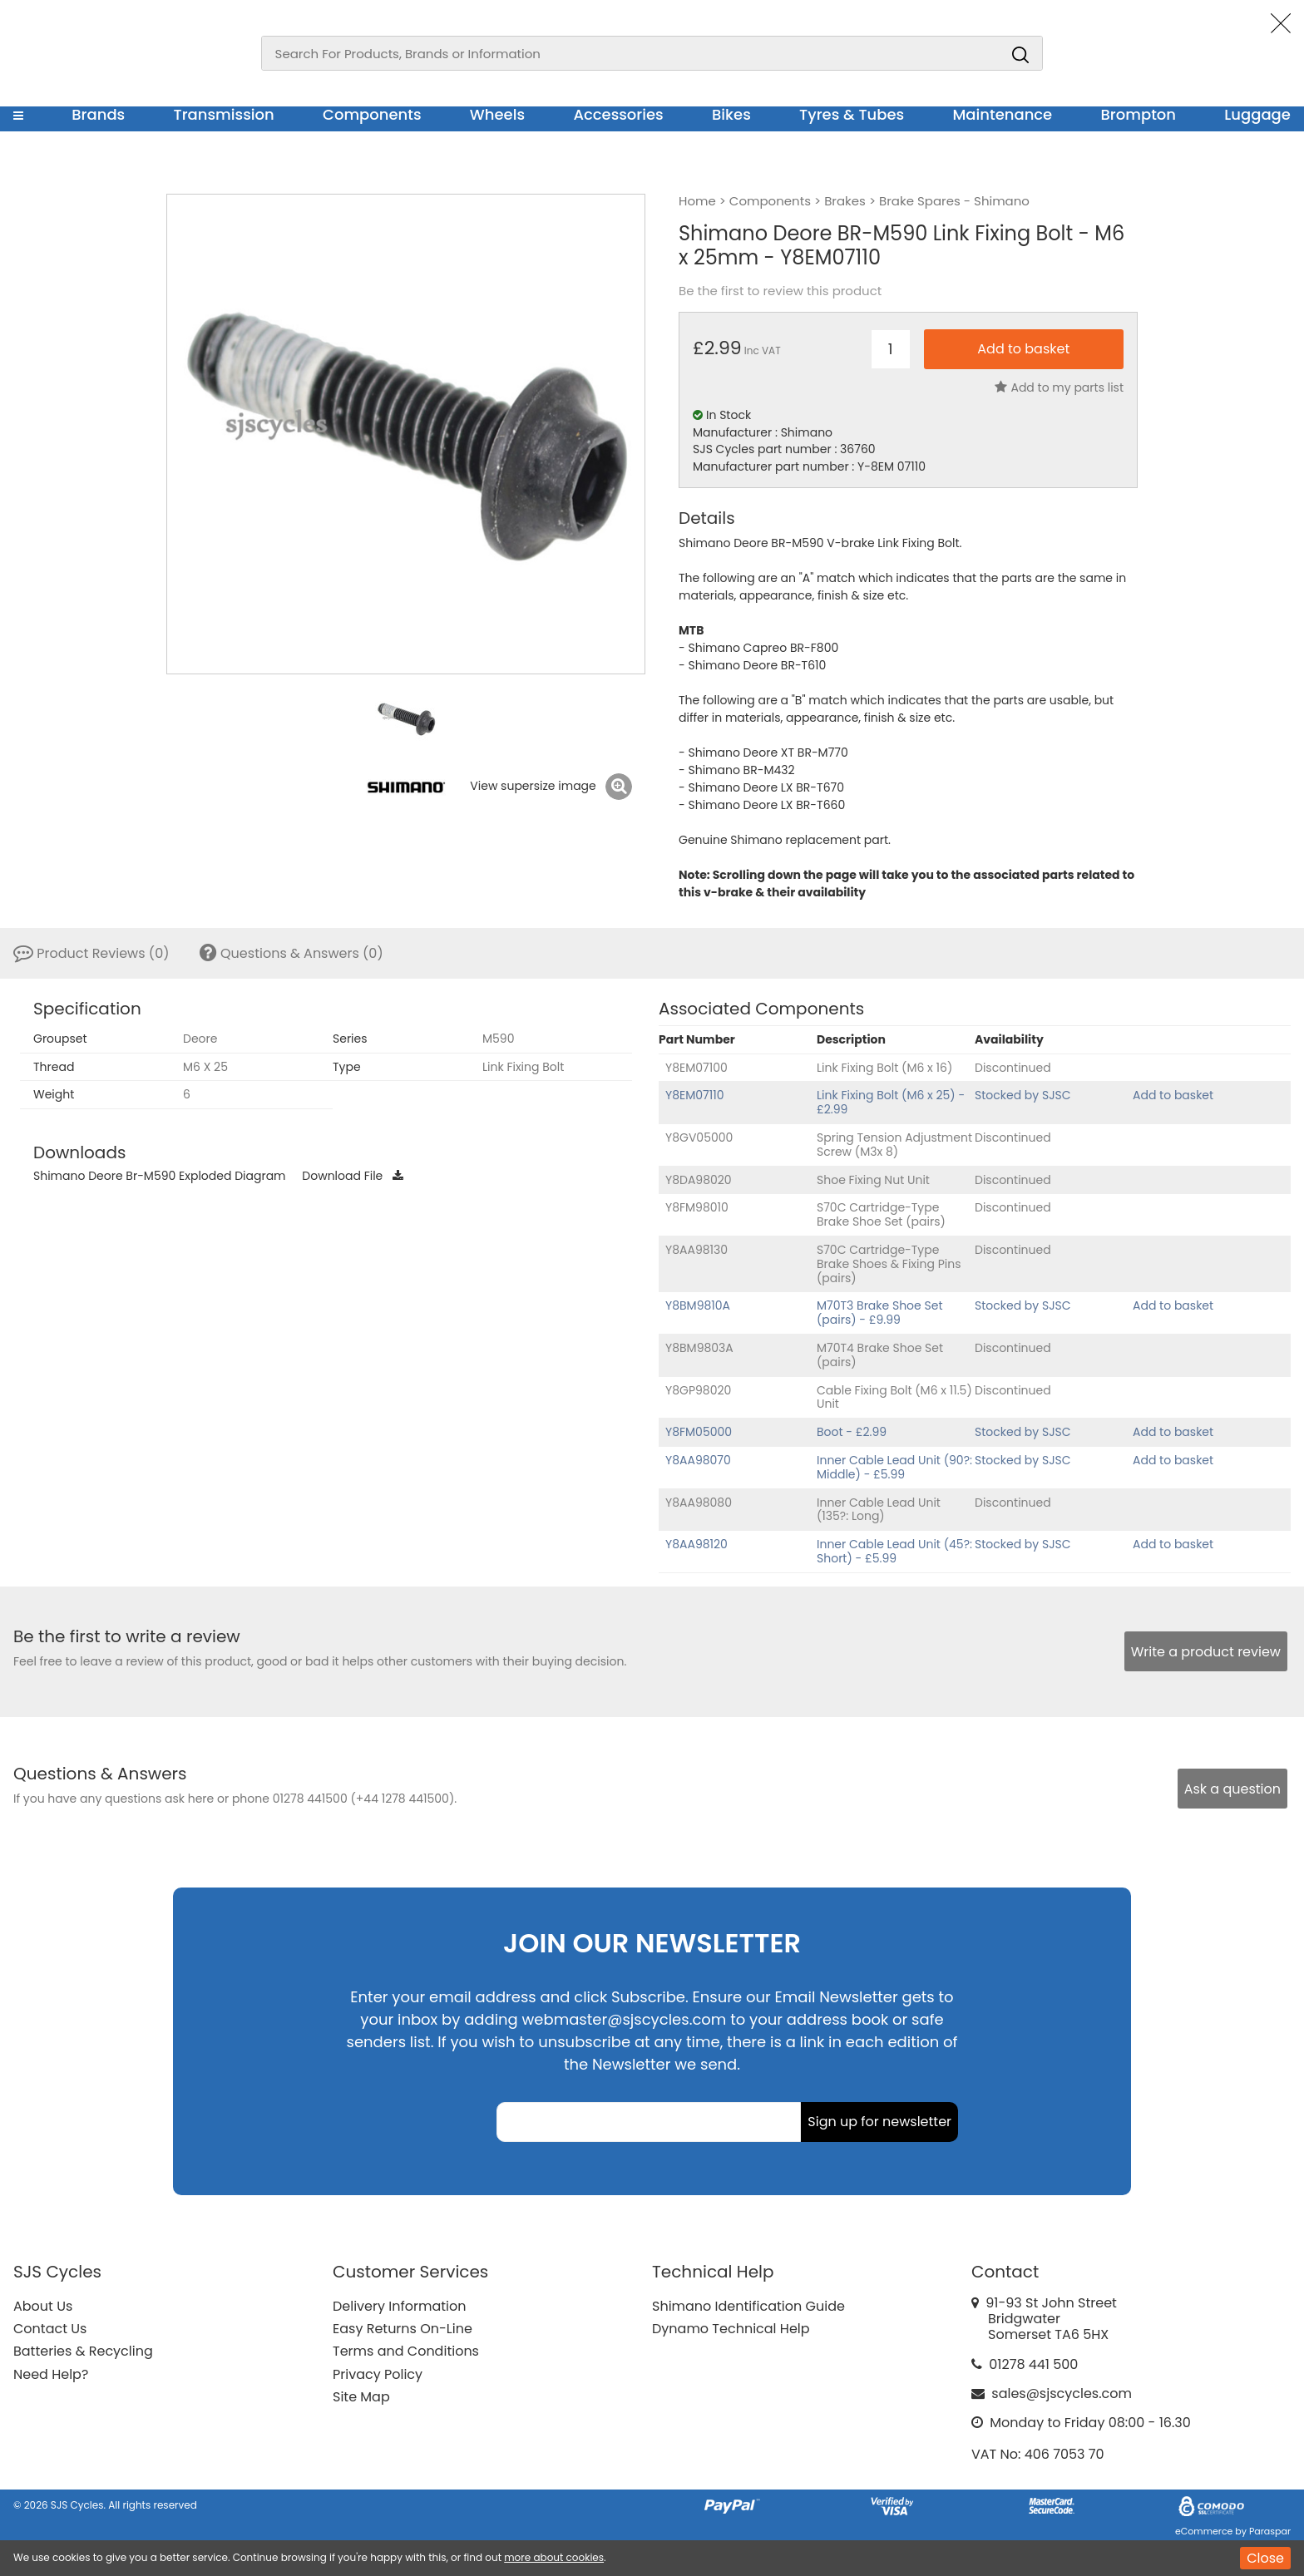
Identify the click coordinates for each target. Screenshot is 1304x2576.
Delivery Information (399, 2306)
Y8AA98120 (696, 1544)
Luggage (1257, 114)
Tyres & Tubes (851, 114)
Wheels (497, 114)
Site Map (361, 2396)
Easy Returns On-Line (402, 2328)
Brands (98, 114)
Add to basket (1173, 1095)
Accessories (618, 114)
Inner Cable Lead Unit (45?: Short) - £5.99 (894, 1551)
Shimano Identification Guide (748, 2306)
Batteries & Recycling (83, 2351)
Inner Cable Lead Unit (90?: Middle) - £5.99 (894, 1467)
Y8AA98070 (698, 1460)
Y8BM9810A (697, 1305)
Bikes (731, 114)
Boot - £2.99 (852, 1432)
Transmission (224, 114)
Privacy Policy (377, 2374)
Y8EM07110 (694, 1095)
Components (372, 114)
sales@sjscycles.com (1061, 2393)
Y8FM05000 (698, 1432)
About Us (42, 2306)
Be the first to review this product (780, 291)
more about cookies (554, 2557)
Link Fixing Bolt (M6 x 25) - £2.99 (891, 1102)
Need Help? (50, 2374)
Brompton (1139, 114)
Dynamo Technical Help (731, 2328)
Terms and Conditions (406, 2351)
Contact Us (49, 2328)
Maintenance (1002, 114)
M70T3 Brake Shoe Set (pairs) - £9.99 (880, 1312)
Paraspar (1270, 2531)
